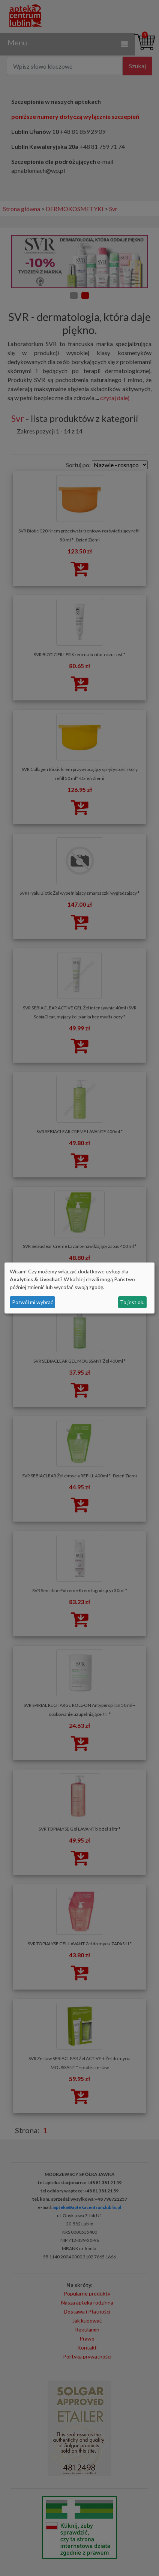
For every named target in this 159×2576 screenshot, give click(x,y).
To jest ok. (132, 1302)
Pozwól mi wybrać (32, 1302)
